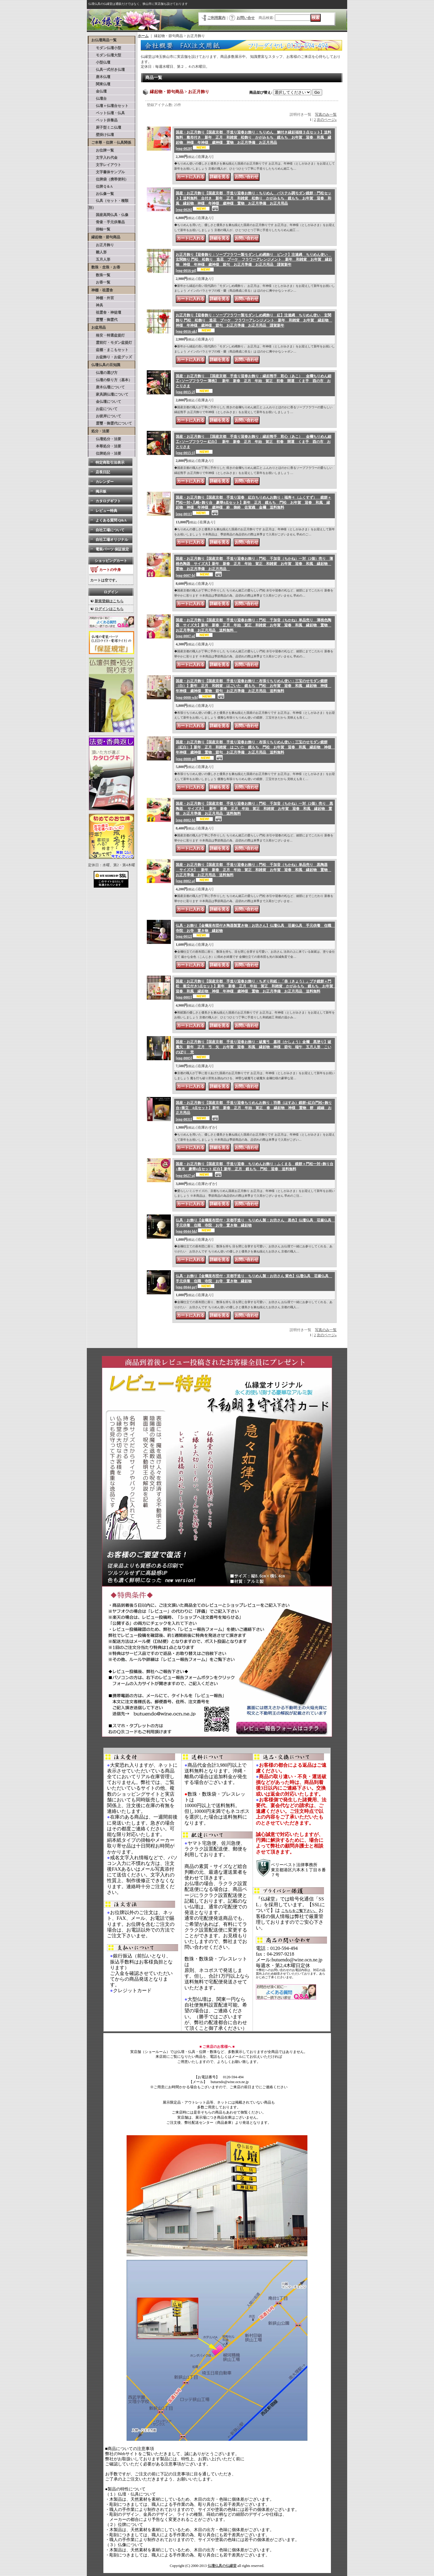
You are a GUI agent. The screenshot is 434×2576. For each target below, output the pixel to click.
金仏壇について (105, 402)
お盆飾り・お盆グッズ (110, 357)
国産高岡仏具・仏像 (108, 215)
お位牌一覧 (101, 150)
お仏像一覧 (101, 194)
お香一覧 (99, 282)
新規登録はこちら (109, 601)
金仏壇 (98, 91)
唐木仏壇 (99, 77)
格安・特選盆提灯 (107, 335)
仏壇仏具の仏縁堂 (222, 2566)
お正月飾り (101, 245)
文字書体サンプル (107, 172)
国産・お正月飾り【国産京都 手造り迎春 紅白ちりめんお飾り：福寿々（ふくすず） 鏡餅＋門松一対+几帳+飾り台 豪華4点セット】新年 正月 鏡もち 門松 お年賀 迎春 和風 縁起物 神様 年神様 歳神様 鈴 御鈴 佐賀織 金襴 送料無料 (253, 505)
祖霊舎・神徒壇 (105, 312)
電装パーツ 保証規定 (112, 549)
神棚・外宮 (101, 298)
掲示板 (101, 491)
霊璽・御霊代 (103, 320)
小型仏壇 (99, 62)
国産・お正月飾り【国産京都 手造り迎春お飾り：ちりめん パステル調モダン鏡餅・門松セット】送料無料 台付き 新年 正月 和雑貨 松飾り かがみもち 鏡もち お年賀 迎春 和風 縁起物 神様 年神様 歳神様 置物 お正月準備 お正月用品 (253, 201)
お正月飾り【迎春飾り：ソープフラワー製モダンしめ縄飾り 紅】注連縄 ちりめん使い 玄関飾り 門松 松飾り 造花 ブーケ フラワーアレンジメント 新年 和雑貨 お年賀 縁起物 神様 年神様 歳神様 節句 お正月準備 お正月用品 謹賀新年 (254, 323)
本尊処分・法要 (105, 446)
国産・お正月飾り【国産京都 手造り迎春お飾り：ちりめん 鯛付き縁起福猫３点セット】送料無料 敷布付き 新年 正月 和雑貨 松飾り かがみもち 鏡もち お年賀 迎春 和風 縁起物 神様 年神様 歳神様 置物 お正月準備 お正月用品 (253, 140)
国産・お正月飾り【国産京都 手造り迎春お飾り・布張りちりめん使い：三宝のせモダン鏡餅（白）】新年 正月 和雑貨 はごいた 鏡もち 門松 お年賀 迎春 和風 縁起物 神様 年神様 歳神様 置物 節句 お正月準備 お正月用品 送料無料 (253, 689)
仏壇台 (98, 98)
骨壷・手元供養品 (107, 222)
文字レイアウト (105, 165)
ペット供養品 (103, 120)
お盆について (103, 409)
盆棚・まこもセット (108, 350)
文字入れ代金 (103, 157)
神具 (96, 305)
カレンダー (105, 482)
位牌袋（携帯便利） (108, 179)
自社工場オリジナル (112, 539)
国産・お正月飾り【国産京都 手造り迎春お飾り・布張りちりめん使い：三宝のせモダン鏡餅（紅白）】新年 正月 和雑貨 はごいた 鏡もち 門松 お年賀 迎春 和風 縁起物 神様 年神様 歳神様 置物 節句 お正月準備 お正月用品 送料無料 (255, 750)
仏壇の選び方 (103, 373)
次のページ (327, 120)
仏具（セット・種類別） (108, 204)
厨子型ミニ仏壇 (105, 127)
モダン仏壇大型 (105, 55)
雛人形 (98, 252)
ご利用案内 (216, 18)
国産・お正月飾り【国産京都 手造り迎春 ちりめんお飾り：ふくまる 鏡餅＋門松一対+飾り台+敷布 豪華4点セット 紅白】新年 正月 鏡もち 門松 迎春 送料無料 (254, 1170)
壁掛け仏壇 (101, 135)
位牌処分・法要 (105, 453)
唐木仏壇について (107, 387)
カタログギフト (108, 501)
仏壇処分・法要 (105, 439)
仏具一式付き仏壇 (107, 69)
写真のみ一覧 (326, 114)
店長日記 (103, 472)
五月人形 (99, 259)
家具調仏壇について (108, 394)
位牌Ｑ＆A (101, 186)
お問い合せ (246, 18)
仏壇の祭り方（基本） (110, 380)
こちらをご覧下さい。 (299, 1911)
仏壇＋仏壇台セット (108, 106)
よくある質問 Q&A (111, 520)
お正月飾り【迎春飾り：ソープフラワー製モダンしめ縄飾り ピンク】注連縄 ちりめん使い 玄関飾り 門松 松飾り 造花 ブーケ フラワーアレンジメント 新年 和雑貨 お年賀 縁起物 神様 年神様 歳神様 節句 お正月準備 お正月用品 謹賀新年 (254, 262)
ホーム (143, 36)
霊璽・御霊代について (110, 423)
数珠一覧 (99, 275)
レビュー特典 (106, 511)
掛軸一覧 (99, 229)
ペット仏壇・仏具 (107, 113)
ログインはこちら (109, 609)
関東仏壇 (99, 84)
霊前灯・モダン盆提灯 (110, 342)
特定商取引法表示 (110, 462)
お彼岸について (105, 416)
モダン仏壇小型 (105, 48)
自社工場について (110, 530)
